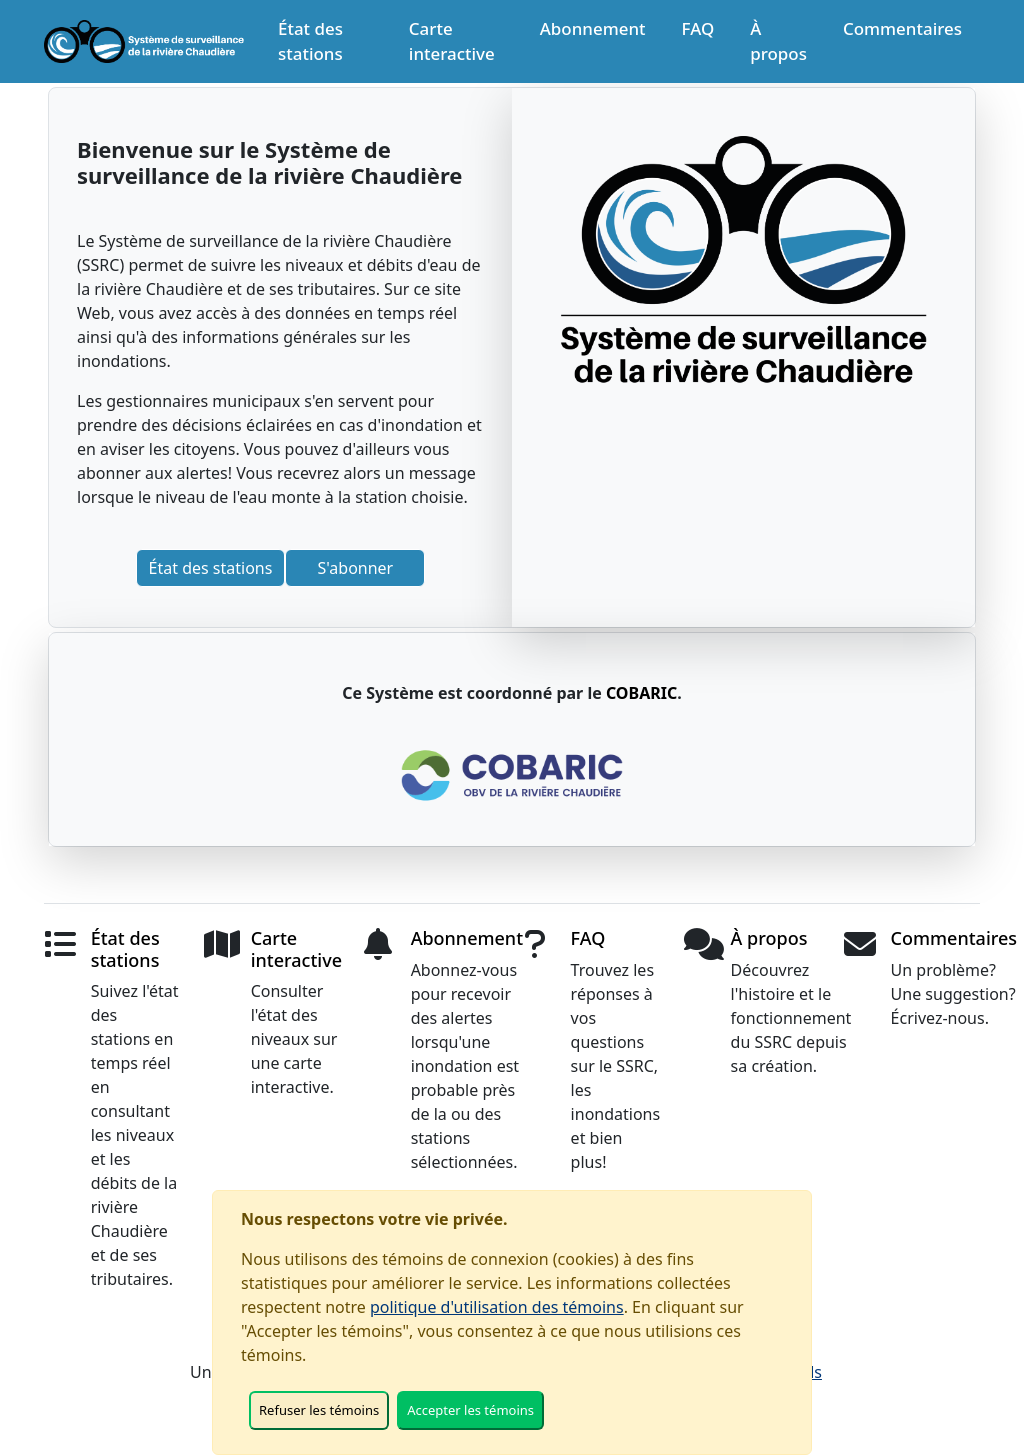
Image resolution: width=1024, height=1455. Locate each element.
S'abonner (356, 568)
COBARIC (641, 693)
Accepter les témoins (470, 1410)
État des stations (310, 41)
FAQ (698, 28)
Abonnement (593, 28)
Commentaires (902, 28)
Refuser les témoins (319, 1410)
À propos (778, 41)
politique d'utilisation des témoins (497, 1307)
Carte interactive (452, 41)
